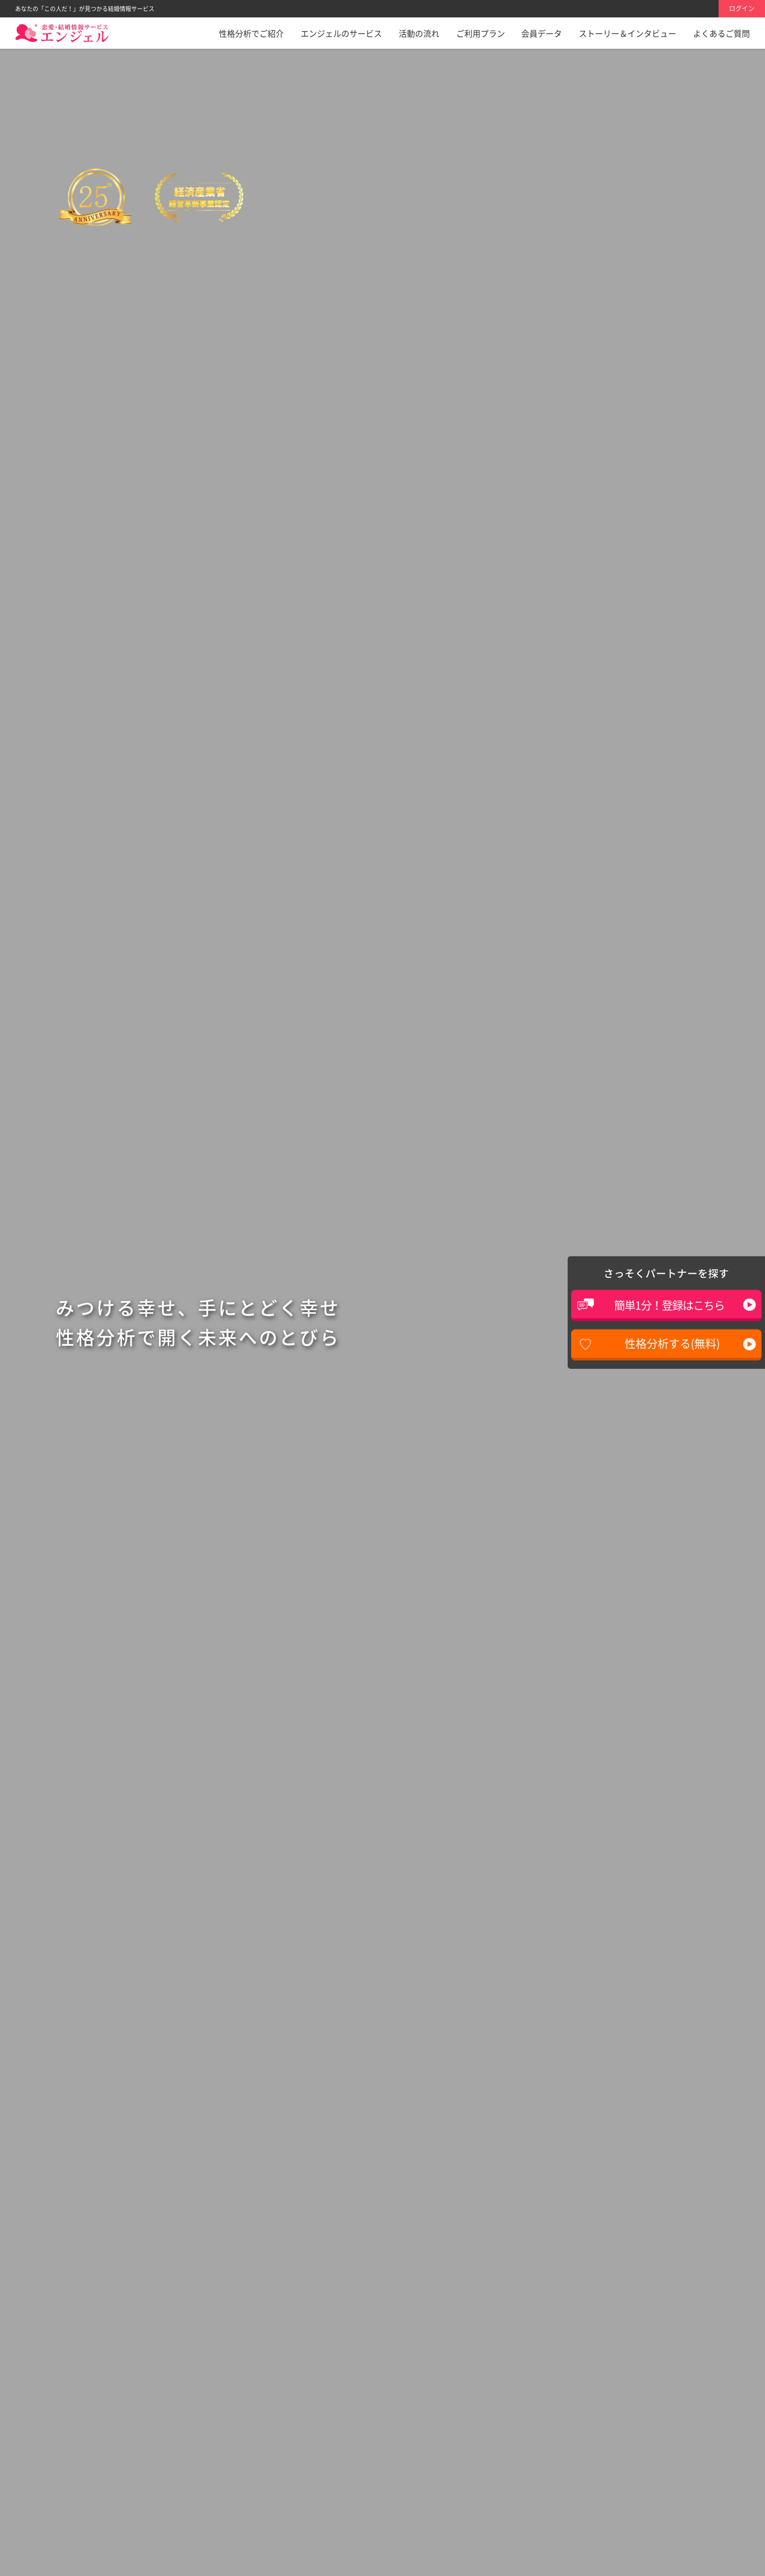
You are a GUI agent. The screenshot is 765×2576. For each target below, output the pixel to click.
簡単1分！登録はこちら (669, 1305)
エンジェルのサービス (341, 33)
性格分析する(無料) (672, 1343)
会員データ (541, 33)
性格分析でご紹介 (251, 33)
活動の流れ (419, 33)
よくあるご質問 (721, 33)
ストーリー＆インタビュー (627, 33)
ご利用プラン (480, 33)
